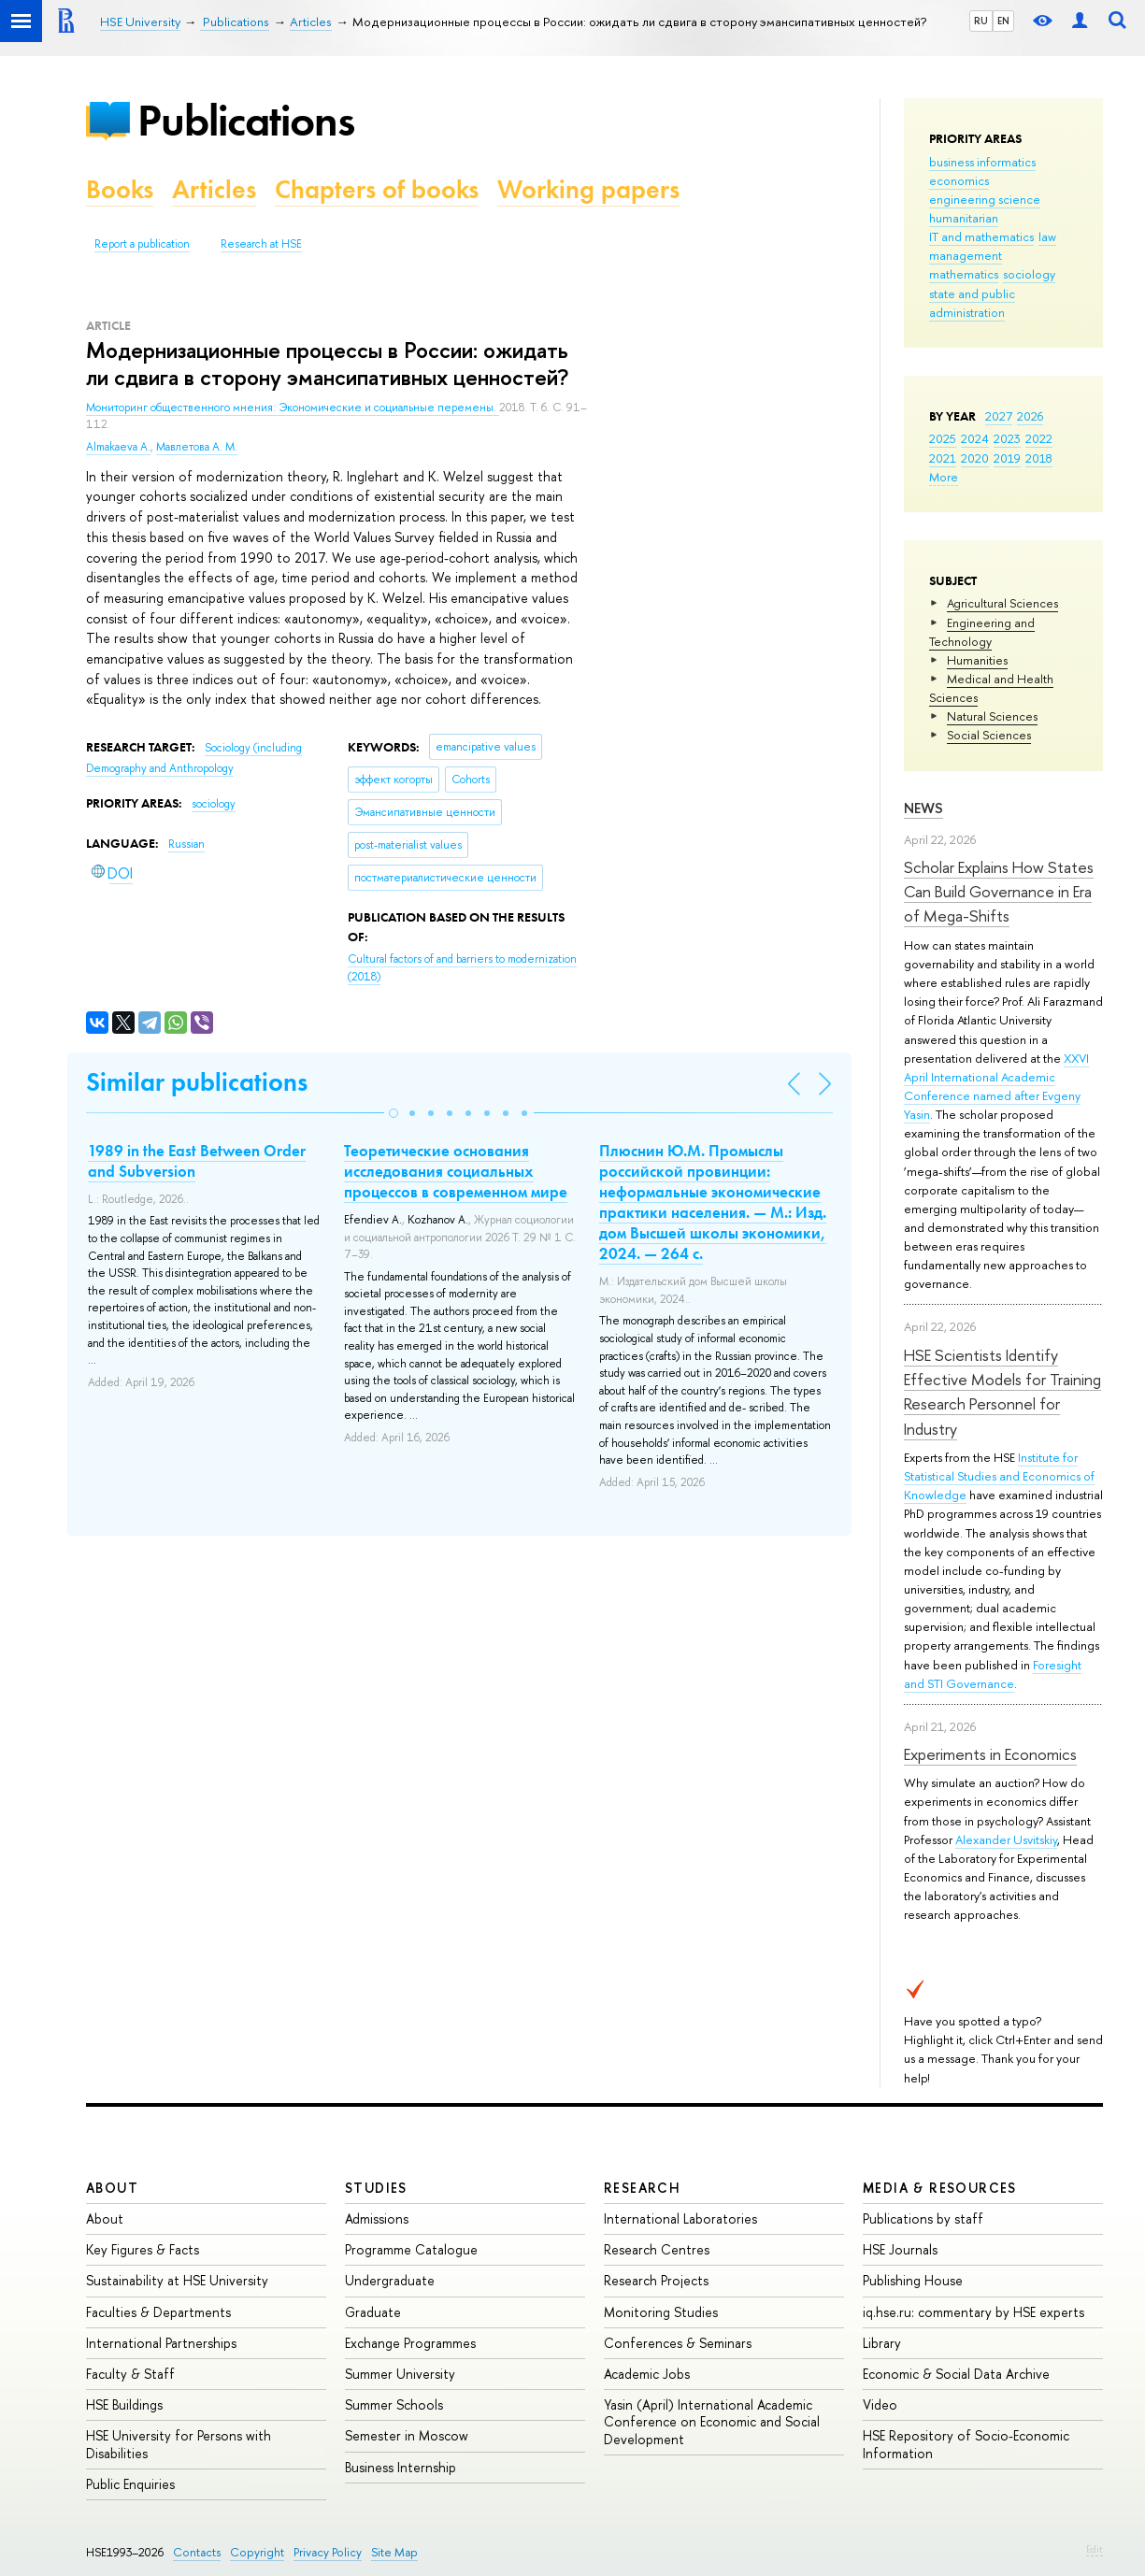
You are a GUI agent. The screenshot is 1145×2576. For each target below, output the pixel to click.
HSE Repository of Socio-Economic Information (966, 2443)
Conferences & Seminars (677, 2343)
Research (642, 2188)
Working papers (588, 189)
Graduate (373, 2312)
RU (981, 20)
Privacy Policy (327, 2552)
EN (1003, 20)
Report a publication (142, 243)
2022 (1038, 438)
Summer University (400, 2374)
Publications (245, 120)
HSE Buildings (124, 2404)
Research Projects (656, 2280)
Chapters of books (377, 189)
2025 (942, 438)
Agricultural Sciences (1002, 602)
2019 (1007, 458)
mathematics (963, 273)
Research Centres (656, 2249)
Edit (1094, 2548)
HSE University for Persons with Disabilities (178, 2443)
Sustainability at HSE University (177, 2280)
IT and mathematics (981, 236)
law (1047, 236)
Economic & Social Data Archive (956, 2374)
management (965, 255)
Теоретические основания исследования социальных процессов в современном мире (455, 1171)
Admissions (376, 2218)
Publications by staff (923, 2218)
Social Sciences (989, 734)
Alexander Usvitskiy (1006, 1839)
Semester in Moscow (406, 2435)
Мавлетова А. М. (196, 446)
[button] (393, 1113)
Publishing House (913, 2280)
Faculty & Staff (130, 2374)
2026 (1030, 416)
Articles (214, 189)
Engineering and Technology (982, 632)
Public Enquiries (130, 2484)
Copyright (257, 2552)
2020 (975, 458)
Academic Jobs (647, 2374)
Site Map (394, 2552)
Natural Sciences (992, 716)
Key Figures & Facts (142, 2249)
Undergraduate (390, 2280)
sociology (1029, 273)
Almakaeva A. (118, 446)
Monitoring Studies (661, 2312)
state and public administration (972, 303)
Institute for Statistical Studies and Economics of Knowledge (999, 1476)
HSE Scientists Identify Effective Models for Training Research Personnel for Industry (1002, 1391)
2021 (942, 458)
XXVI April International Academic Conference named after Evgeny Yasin (996, 1086)
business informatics (982, 161)
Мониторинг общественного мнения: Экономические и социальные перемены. (292, 407)
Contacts (197, 2552)
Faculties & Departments (158, 2312)
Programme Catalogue (411, 2249)
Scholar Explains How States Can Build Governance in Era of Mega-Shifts (999, 891)
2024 (975, 438)
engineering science (984, 199)
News (923, 808)
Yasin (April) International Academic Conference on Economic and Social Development (712, 2421)
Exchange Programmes (410, 2343)
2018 (1038, 458)
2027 (998, 416)
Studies (376, 2188)
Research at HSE (261, 243)
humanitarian (963, 217)
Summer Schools (394, 2404)
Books (119, 189)
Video (880, 2404)
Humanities (977, 659)
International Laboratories (680, 2218)
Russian (186, 844)
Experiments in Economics (990, 1754)
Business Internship (400, 2467)
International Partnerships (161, 2343)
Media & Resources (940, 2188)
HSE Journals (900, 2249)
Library (882, 2343)
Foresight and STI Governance (992, 1674)
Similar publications (197, 1082)
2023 (1007, 438)
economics (959, 180)
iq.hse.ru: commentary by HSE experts (973, 2312)
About (112, 2188)
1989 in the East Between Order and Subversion (197, 1160)
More (943, 476)
